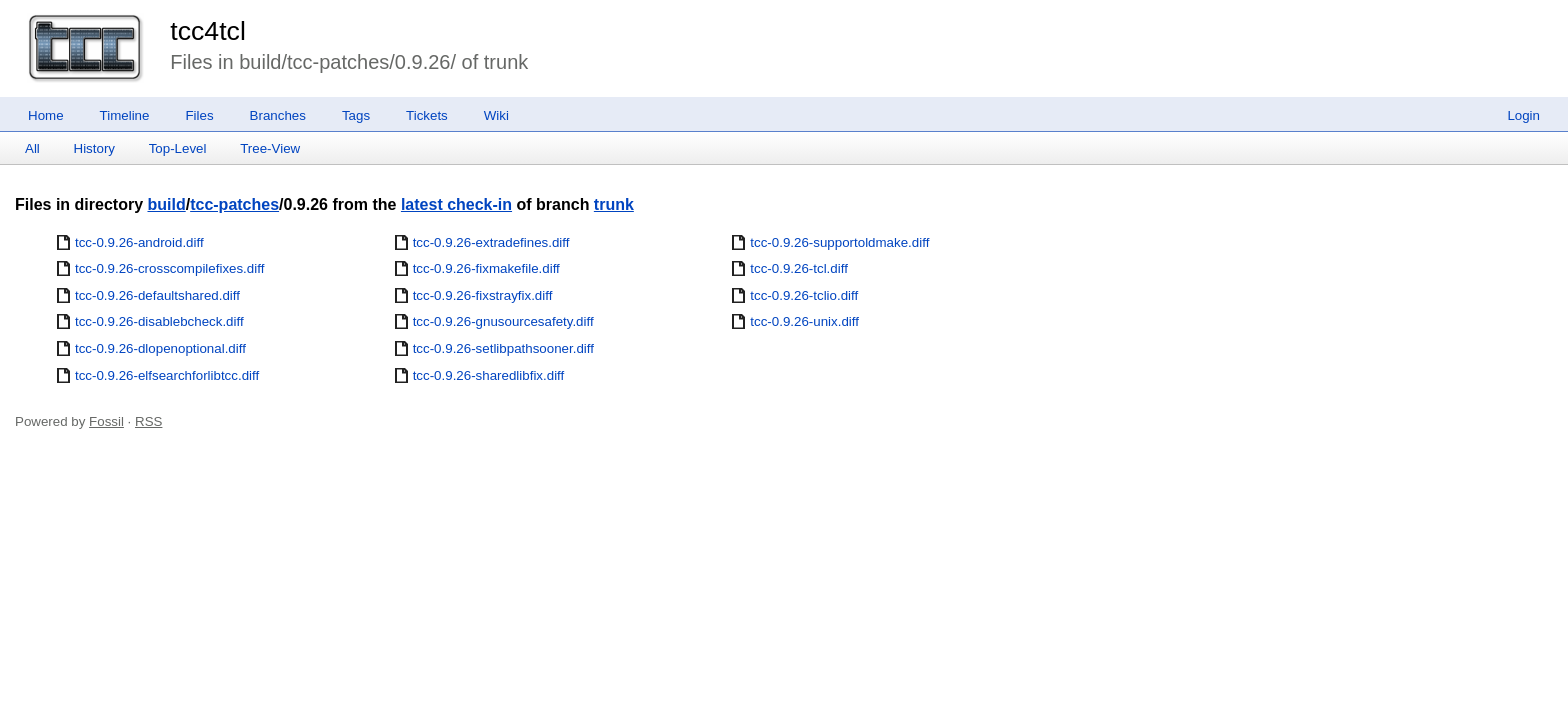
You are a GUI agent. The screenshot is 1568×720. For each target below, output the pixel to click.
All (32, 148)
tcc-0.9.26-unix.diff (804, 321)
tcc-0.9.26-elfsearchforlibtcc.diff (167, 375)
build (166, 204)
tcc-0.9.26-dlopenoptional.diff (160, 348)
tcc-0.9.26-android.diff (139, 242)
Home (46, 115)
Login (1523, 115)
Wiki (496, 115)
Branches (278, 115)
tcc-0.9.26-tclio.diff (804, 295)
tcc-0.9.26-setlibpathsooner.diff (503, 348)
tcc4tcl (208, 31)
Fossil (106, 421)
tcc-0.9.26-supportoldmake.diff (839, 242)
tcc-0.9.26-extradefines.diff (491, 242)
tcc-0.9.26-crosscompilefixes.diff (169, 268)
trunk (614, 204)
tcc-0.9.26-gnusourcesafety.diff (503, 321)
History (94, 148)
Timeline (125, 115)
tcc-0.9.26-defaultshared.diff (157, 295)
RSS (148, 421)
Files (199, 115)
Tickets (427, 115)
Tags (356, 115)
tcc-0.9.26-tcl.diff (799, 268)
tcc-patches (234, 204)
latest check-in (456, 204)
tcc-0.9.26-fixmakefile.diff (486, 268)
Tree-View (270, 148)
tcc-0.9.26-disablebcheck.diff (159, 321)
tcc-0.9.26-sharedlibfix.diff (489, 375)
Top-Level (178, 148)
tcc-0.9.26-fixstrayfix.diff (483, 295)
